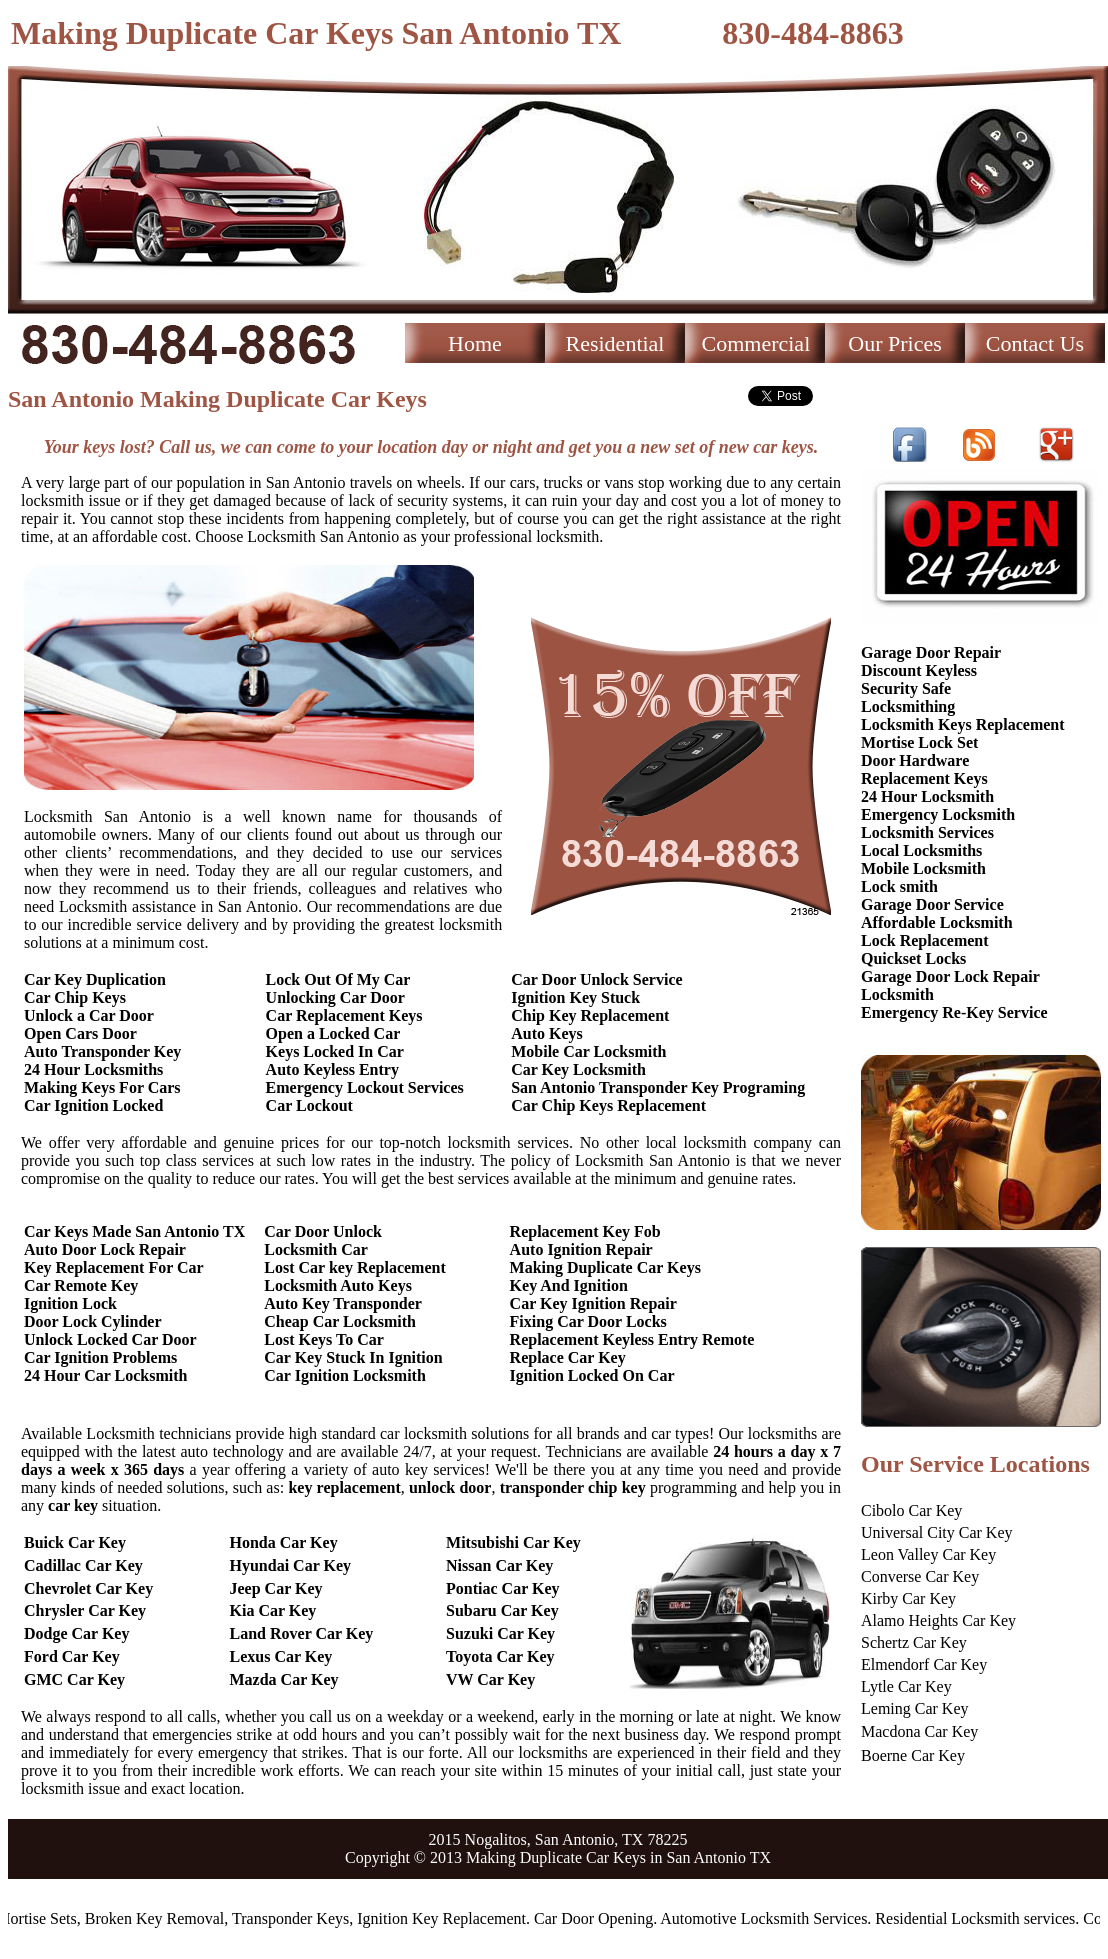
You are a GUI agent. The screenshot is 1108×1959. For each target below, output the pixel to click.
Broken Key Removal (161, 1918)
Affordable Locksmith (937, 922)
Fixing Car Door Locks (588, 1321)
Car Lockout (309, 1105)
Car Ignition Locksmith (345, 1375)
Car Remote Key (81, 1285)
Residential (615, 343)
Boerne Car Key (913, 1755)
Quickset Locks (913, 958)
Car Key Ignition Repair (593, 1303)
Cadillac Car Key (83, 1565)
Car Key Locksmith (578, 1069)
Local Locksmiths (921, 850)
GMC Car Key (74, 1679)
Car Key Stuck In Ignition (353, 1357)
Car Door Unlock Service (596, 979)
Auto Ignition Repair (581, 1249)
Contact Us (1035, 343)
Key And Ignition (569, 1285)
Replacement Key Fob (585, 1231)
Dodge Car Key (76, 1633)
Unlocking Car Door (335, 997)
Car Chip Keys (75, 997)
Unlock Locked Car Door (110, 1339)
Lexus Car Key (281, 1656)
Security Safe (906, 688)
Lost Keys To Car (324, 1339)
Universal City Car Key (937, 1532)
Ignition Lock (70, 1303)
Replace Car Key (568, 1357)
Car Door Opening (599, 1918)
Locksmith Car (316, 1249)
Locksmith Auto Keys (338, 1285)
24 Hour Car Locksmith (105, 1375)
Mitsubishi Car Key (513, 1542)
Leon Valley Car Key (928, 1554)
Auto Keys (547, 1033)
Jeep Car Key (276, 1588)
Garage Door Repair (931, 652)
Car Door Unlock (323, 1231)
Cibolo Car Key (911, 1510)
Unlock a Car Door (89, 1015)
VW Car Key (490, 1679)
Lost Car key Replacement (354, 1267)
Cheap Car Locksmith (340, 1321)
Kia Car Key (273, 1610)
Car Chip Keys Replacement (608, 1105)
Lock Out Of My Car (338, 979)
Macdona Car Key (919, 1731)
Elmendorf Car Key (924, 1664)
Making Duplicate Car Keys (605, 1267)
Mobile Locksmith (923, 868)
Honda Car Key (284, 1542)
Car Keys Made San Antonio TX (134, 1231)
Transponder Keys (296, 1918)
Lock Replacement (925, 940)
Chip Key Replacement (590, 1015)
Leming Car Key (915, 1708)
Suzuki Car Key (500, 1633)
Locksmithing (908, 706)
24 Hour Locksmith (927, 796)
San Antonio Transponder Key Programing (658, 1087)
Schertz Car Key (914, 1642)
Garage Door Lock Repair (950, 976)
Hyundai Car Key (291, 1565)
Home (475, 343)
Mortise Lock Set (919, 742)
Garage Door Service (932, 904)
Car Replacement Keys (344, 1015)
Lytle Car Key (906, 1686)
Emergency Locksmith (938, 814)
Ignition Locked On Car (592, 1375)
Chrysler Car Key (85, 1610)
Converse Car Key (920, 1576)
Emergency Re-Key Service (954, 1012)
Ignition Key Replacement (448, 1918)
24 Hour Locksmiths (93, 1069)
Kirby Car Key (908, 1598)
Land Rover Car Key (302, 1633)
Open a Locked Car (333, 1033)
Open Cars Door (80, 1033)
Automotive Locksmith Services (770, 1918)
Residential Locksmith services (982, 1918)
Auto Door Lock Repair (105, 1249)
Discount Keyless (919, 670)
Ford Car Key (72, 1656)
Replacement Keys (924, 778)
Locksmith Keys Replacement (963, 724)
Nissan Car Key (499, 1565)
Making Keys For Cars (102, 1087)
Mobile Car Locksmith (588, 1051)
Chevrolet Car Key (88, 1588)
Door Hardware (915, 760)
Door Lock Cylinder (92, 1321)
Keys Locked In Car (335, 1051)
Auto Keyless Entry (332, 1069)
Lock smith (899, 886)
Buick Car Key (75, 1542)
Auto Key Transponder (343, 1303)
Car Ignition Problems (100, 1357)
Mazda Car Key (284, 1679)
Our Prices (894, 343)
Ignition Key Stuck (575, 997)
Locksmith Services (927, 832)
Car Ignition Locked (93, 1105)
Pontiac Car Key (502, 1588)
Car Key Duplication (95, 979)
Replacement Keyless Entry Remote (632, 1339)
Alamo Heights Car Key (938, 1620)
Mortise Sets (43, 1918)
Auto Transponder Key (102, 1051)
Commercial (756, 343)
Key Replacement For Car (114, 1267)
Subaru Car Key (502, 1610)
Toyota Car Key (500, 1656)
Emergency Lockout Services (365, 1087)
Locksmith (897, 994)
